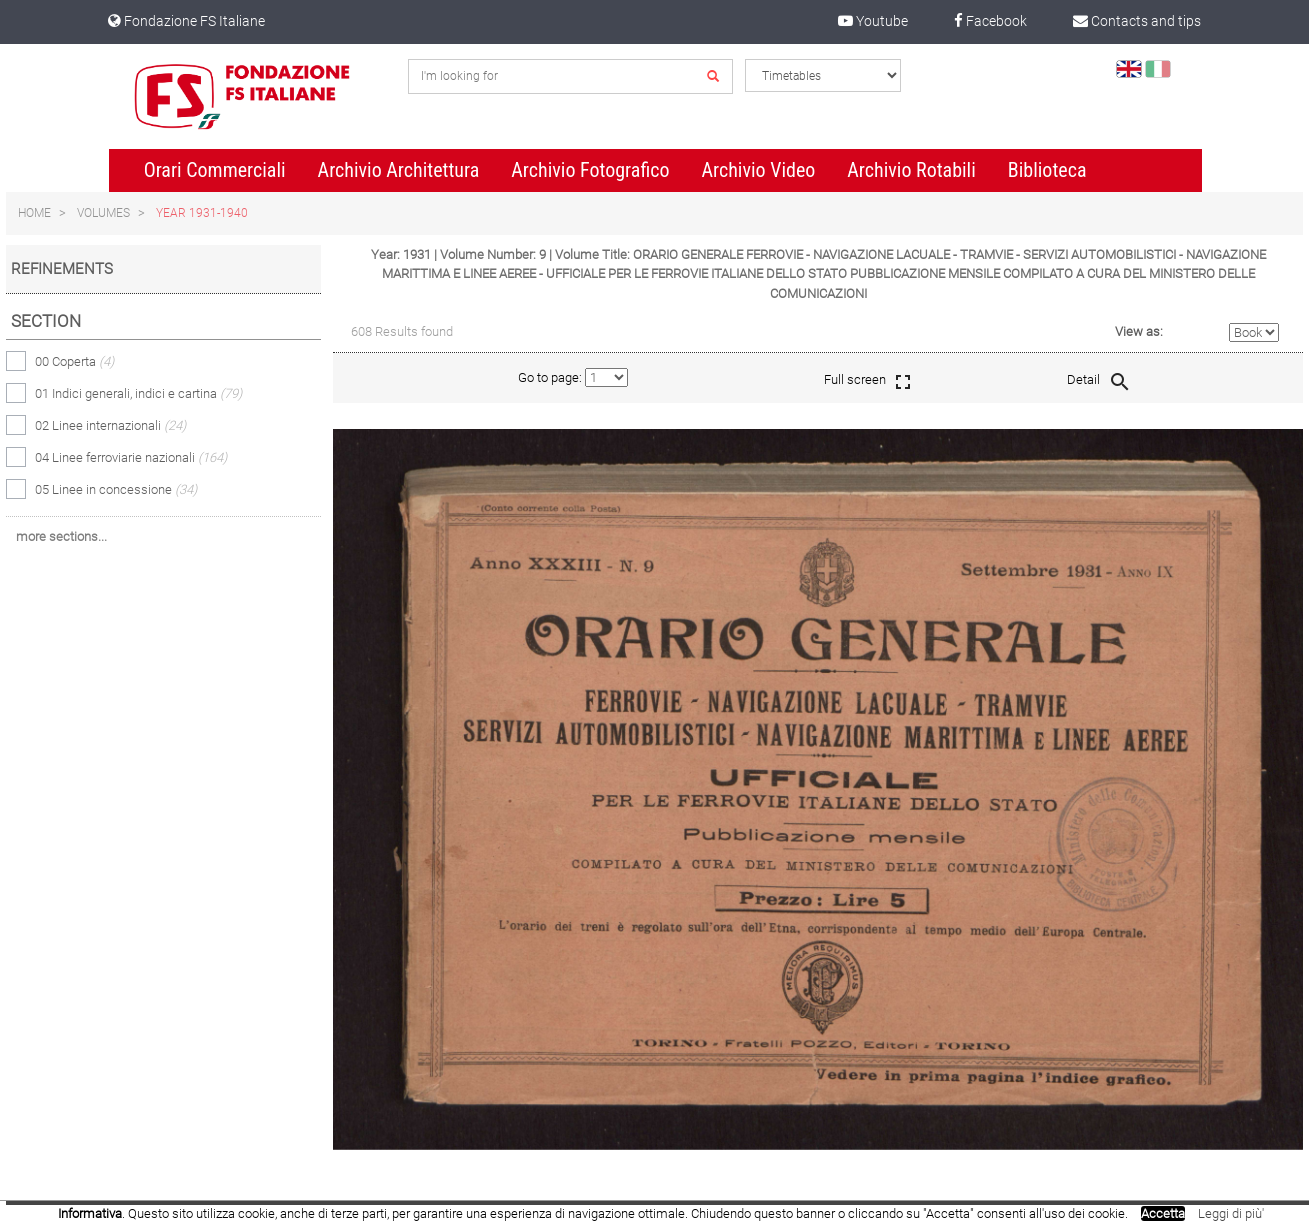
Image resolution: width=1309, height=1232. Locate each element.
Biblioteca (1047, 170)
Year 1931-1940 (202, 213)
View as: (1139, 331)
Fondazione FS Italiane (186, 21)
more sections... (61, 536)
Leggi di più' (1231, 1213)
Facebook (990, 21)
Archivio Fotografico (590, 170)
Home (34, 213)
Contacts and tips (1137, 21)
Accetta (1163, 1213)
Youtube (873, 21)
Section (46, 321)
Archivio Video (758, 170)
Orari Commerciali (215, 170)
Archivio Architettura (399, 170)
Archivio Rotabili (911, 170)
